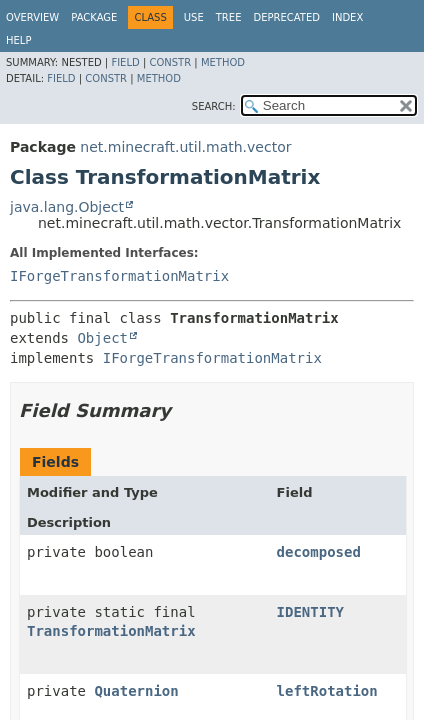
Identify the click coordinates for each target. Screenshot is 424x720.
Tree (229, 17)
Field (125, 62)
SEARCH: (214, 106)
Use (194, 17)
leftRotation (327, 691)
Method (223, 62)
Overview (32, 17)
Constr (170, 62)
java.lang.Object (67, 207)
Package (94, 17)
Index (347, 17)
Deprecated (286, 17)
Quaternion (136, 691)
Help (18, 40)
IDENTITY (310, 612)
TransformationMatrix (111, 631)
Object (102, 338)
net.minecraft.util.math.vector (185, 147)
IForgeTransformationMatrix (119, 276)
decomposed (319, 552)
